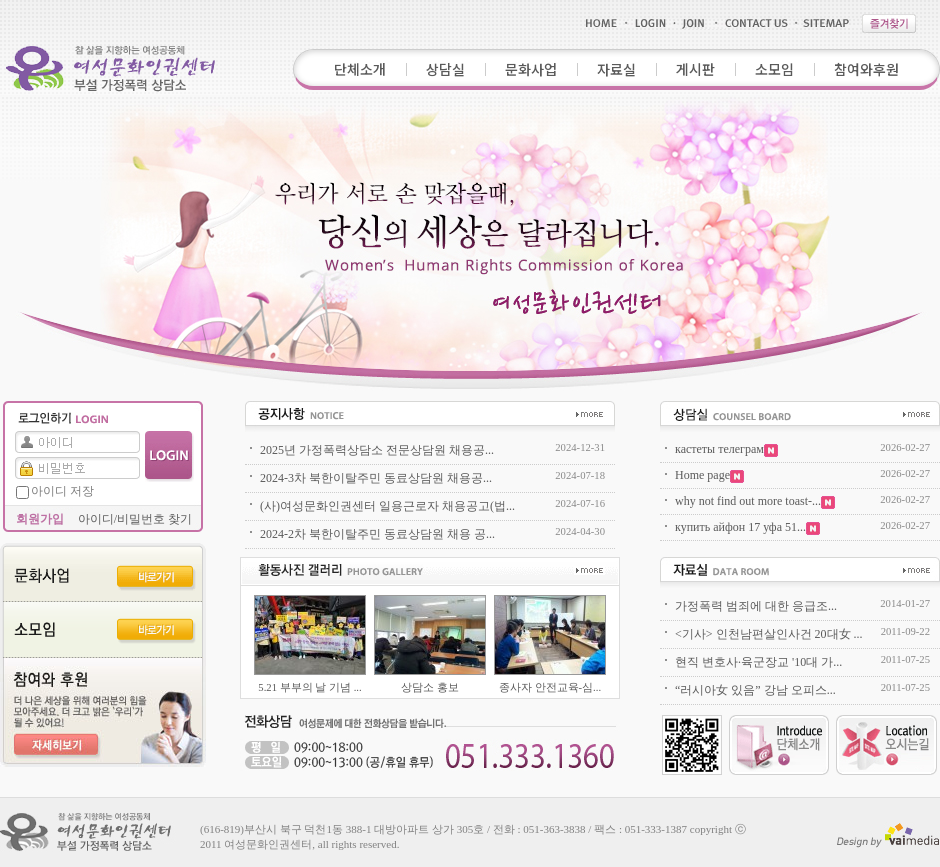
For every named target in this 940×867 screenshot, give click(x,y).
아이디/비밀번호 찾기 (135, 519)
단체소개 (360, 69)
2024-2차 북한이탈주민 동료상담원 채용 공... (377, 534)
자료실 (616, 69)
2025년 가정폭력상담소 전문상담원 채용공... (377, 450)
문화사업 (531, 69)
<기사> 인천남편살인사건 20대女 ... (769, 634)
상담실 (445, 69)
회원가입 (40, 519)
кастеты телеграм (726, 449)
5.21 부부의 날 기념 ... (309, 687)
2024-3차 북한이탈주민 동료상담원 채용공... (376, 478)
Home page (709, 475)
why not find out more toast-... (755, 501)
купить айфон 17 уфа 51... (747, 527)
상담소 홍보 (430, 687)
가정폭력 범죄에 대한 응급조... (756, 606)
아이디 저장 (62, 491)
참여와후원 (866, 69)
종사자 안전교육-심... (550, 687)
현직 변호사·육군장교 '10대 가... (758, 662)
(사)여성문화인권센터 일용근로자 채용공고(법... (387, 506)
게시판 (695, 69)
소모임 (774, 69)
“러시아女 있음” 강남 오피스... (755, 690)
